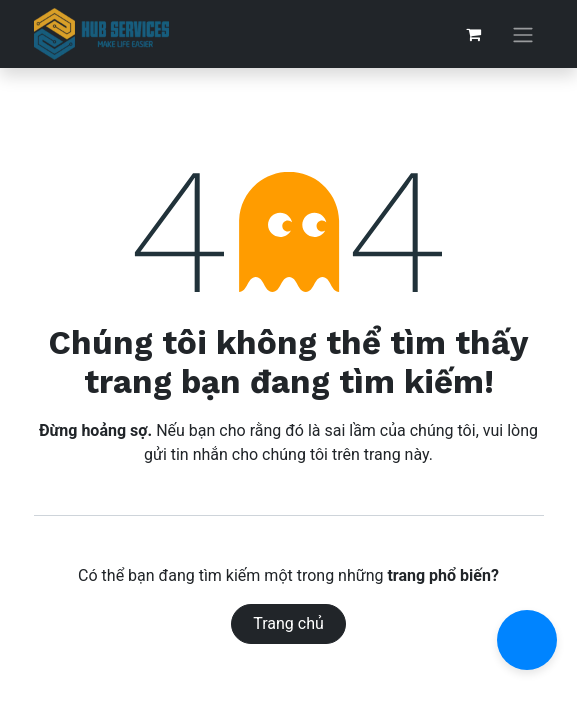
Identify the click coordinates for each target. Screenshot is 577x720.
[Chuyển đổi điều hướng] (523, 34)
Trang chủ (288, 623)
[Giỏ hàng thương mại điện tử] (474, 34)
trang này (396, 454)
